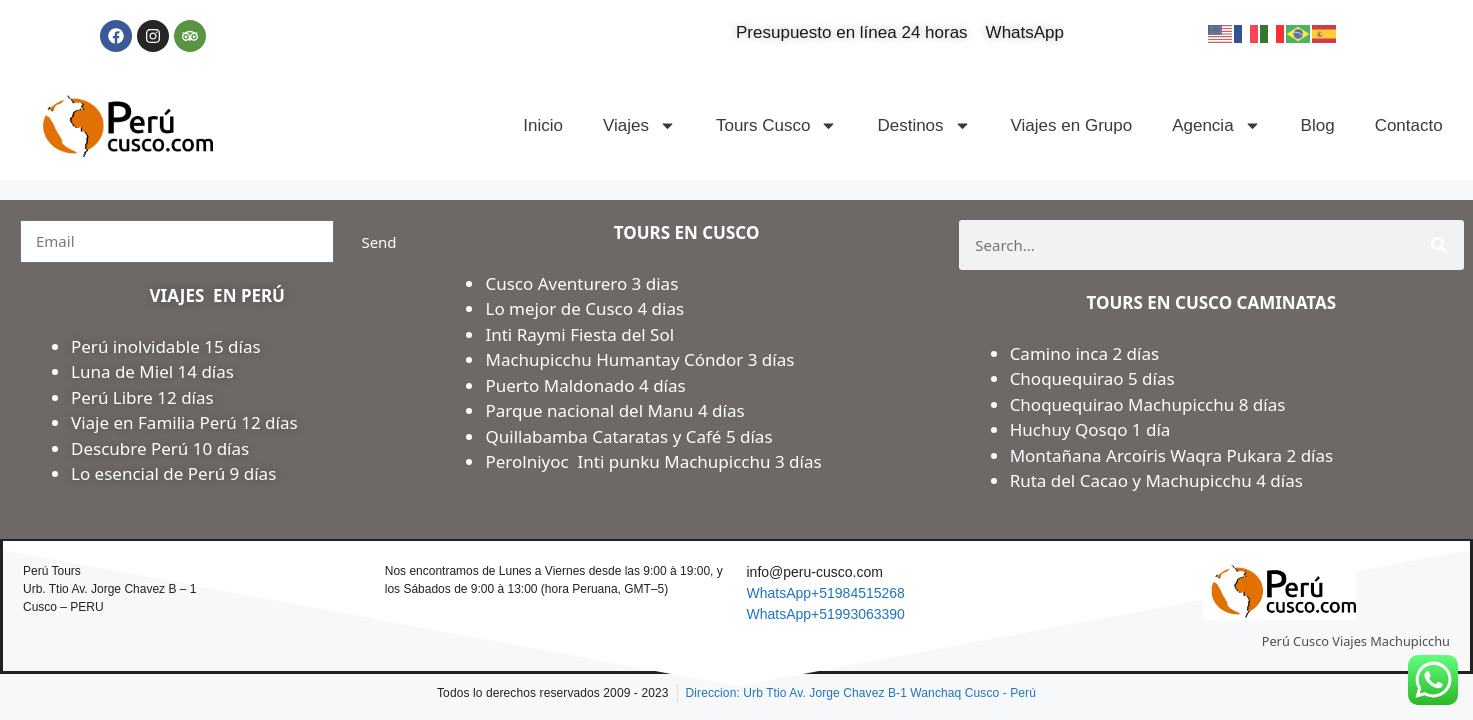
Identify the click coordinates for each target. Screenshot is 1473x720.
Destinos (923, 125)
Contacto (1409, 125)
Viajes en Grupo (1072, 125)
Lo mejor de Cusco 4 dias (584, 308)
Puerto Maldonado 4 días (585, 385)
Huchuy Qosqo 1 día (1090, 429)
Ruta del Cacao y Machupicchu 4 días (1156, 480)
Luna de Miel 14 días (152, 371)
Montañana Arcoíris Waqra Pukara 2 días (1172, 455)
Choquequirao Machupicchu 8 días (1148, 404)
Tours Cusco (776, 125)
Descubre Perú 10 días (160, 448)
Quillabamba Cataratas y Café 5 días (628, 436)
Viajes (639, 125)
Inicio (543, 125)
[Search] (1439, 245)
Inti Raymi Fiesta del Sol (579, 334)
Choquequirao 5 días (1092, 378)
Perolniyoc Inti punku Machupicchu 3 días (653, 461)
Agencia (1216, 125)
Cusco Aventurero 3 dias (581, 283)
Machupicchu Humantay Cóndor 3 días (639, 359)
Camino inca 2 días (1087, 353)
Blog (1318, 125)
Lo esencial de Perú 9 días (173, 473)
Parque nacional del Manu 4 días (614, 410)
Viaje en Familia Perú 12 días (186, 422)
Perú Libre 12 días (142, 397)
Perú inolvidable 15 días (166, 346)
